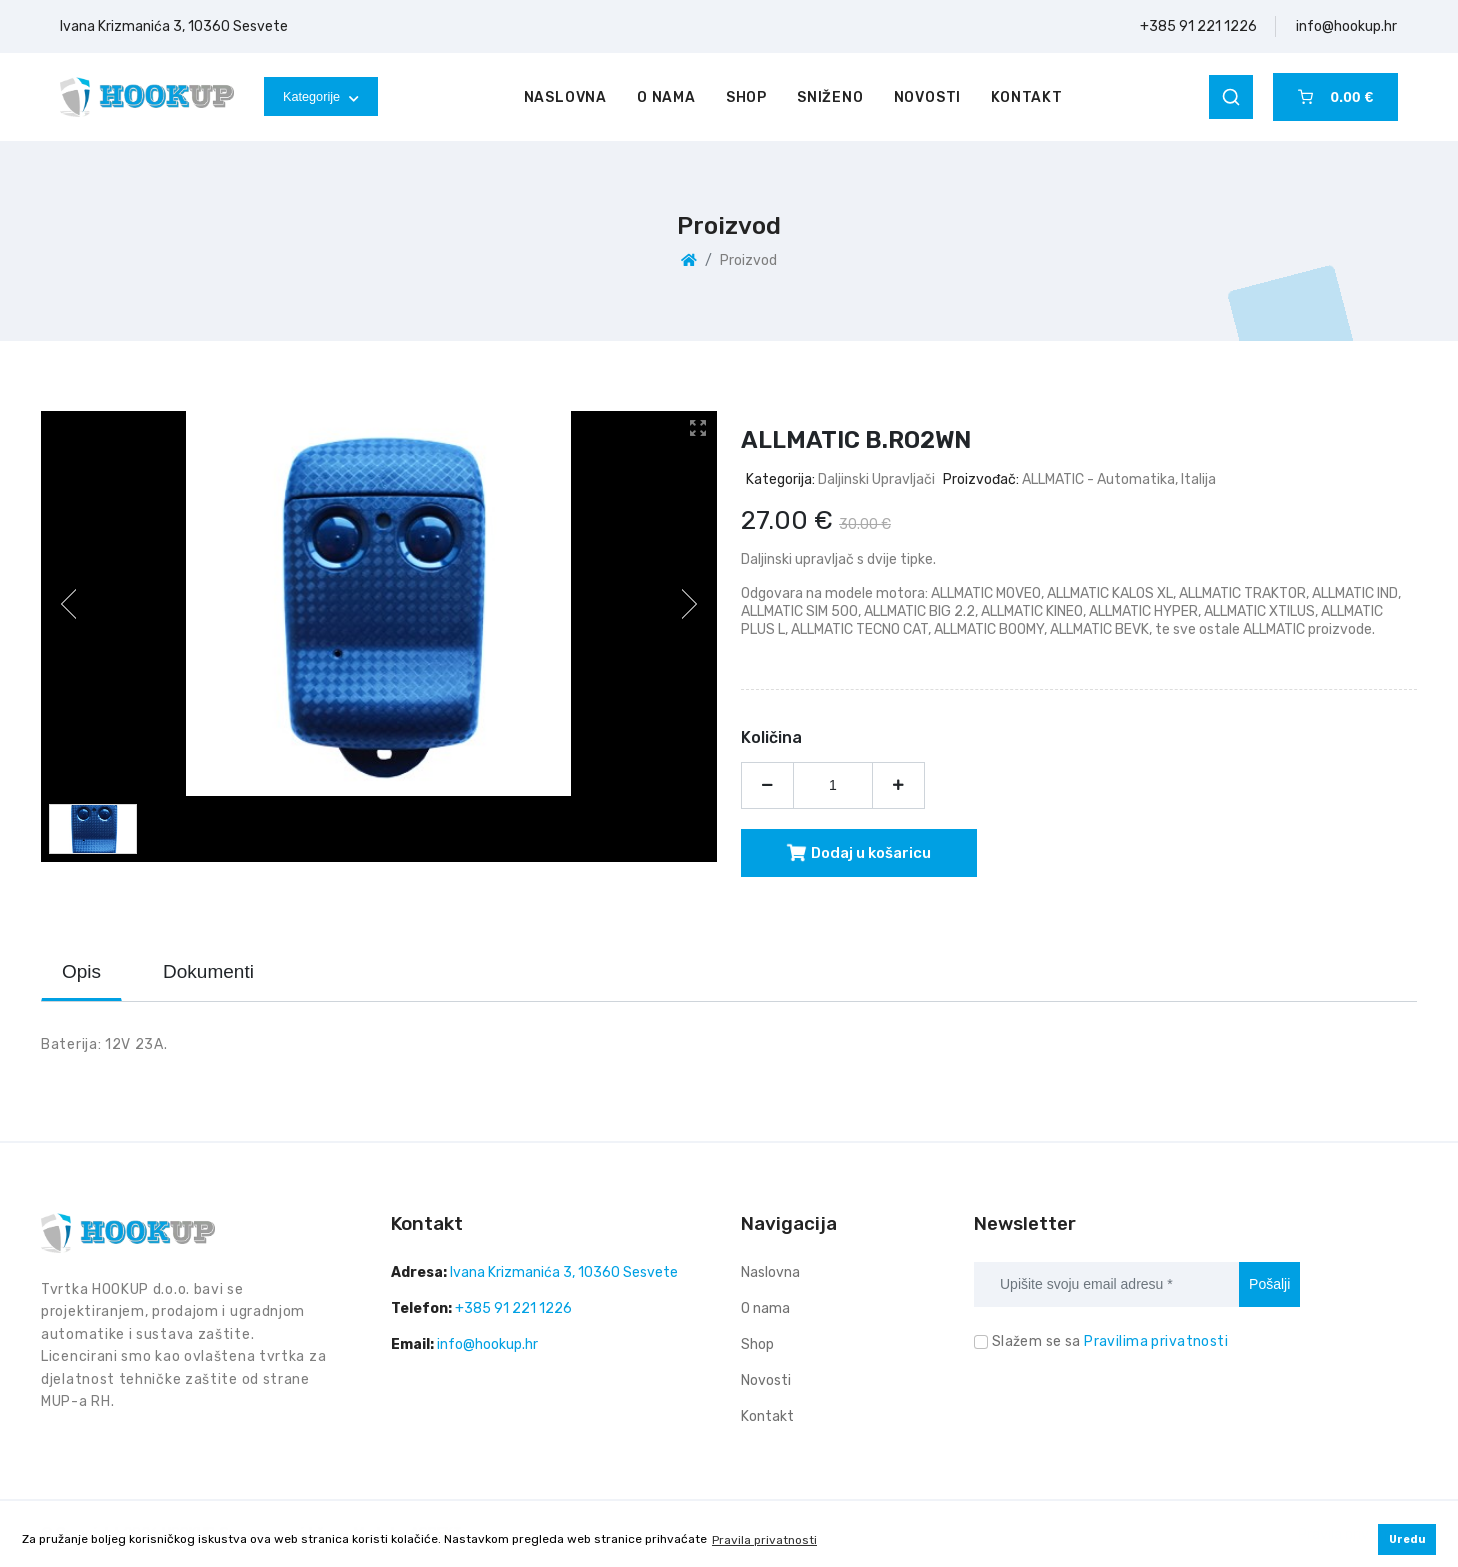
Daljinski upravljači (876, 479)
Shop (746, 97)
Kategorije (321, 96)
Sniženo (830, 97)
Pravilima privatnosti (1156, 1341)
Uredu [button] (1407, 1539)
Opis (81, 971)
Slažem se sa (1110, 1341)
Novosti (928, 97)
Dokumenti (208, 971)
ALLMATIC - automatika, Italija (1119, 479)
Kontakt (1027, 97)
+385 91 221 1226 (1198, 26)
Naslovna (565, 97)
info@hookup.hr (1346, 26)
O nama (666, 97)
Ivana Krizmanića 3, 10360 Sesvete (174, 26)
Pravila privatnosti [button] (764, 1540)
